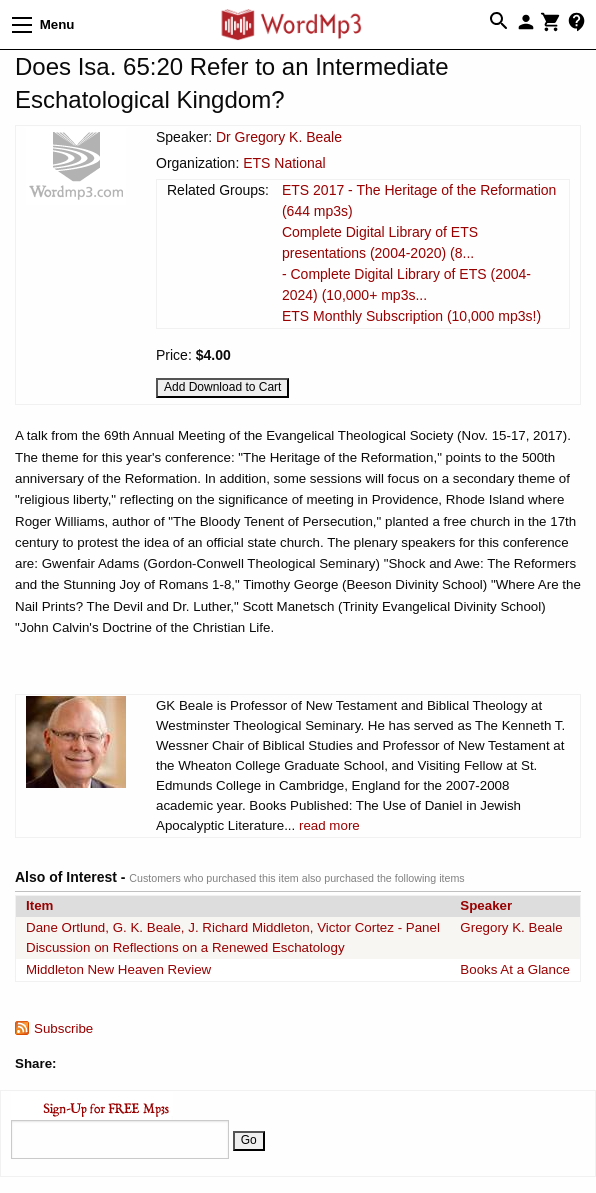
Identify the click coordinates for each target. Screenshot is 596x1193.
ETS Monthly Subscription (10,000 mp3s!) (411, 316)
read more (329, 825)
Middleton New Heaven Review (118, 969)
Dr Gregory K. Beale (279, 137)
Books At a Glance (515, 969)
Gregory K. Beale (511, 927)
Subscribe (63, 1028)
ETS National (284, 163)
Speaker (486, 905)
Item (39, 905)
